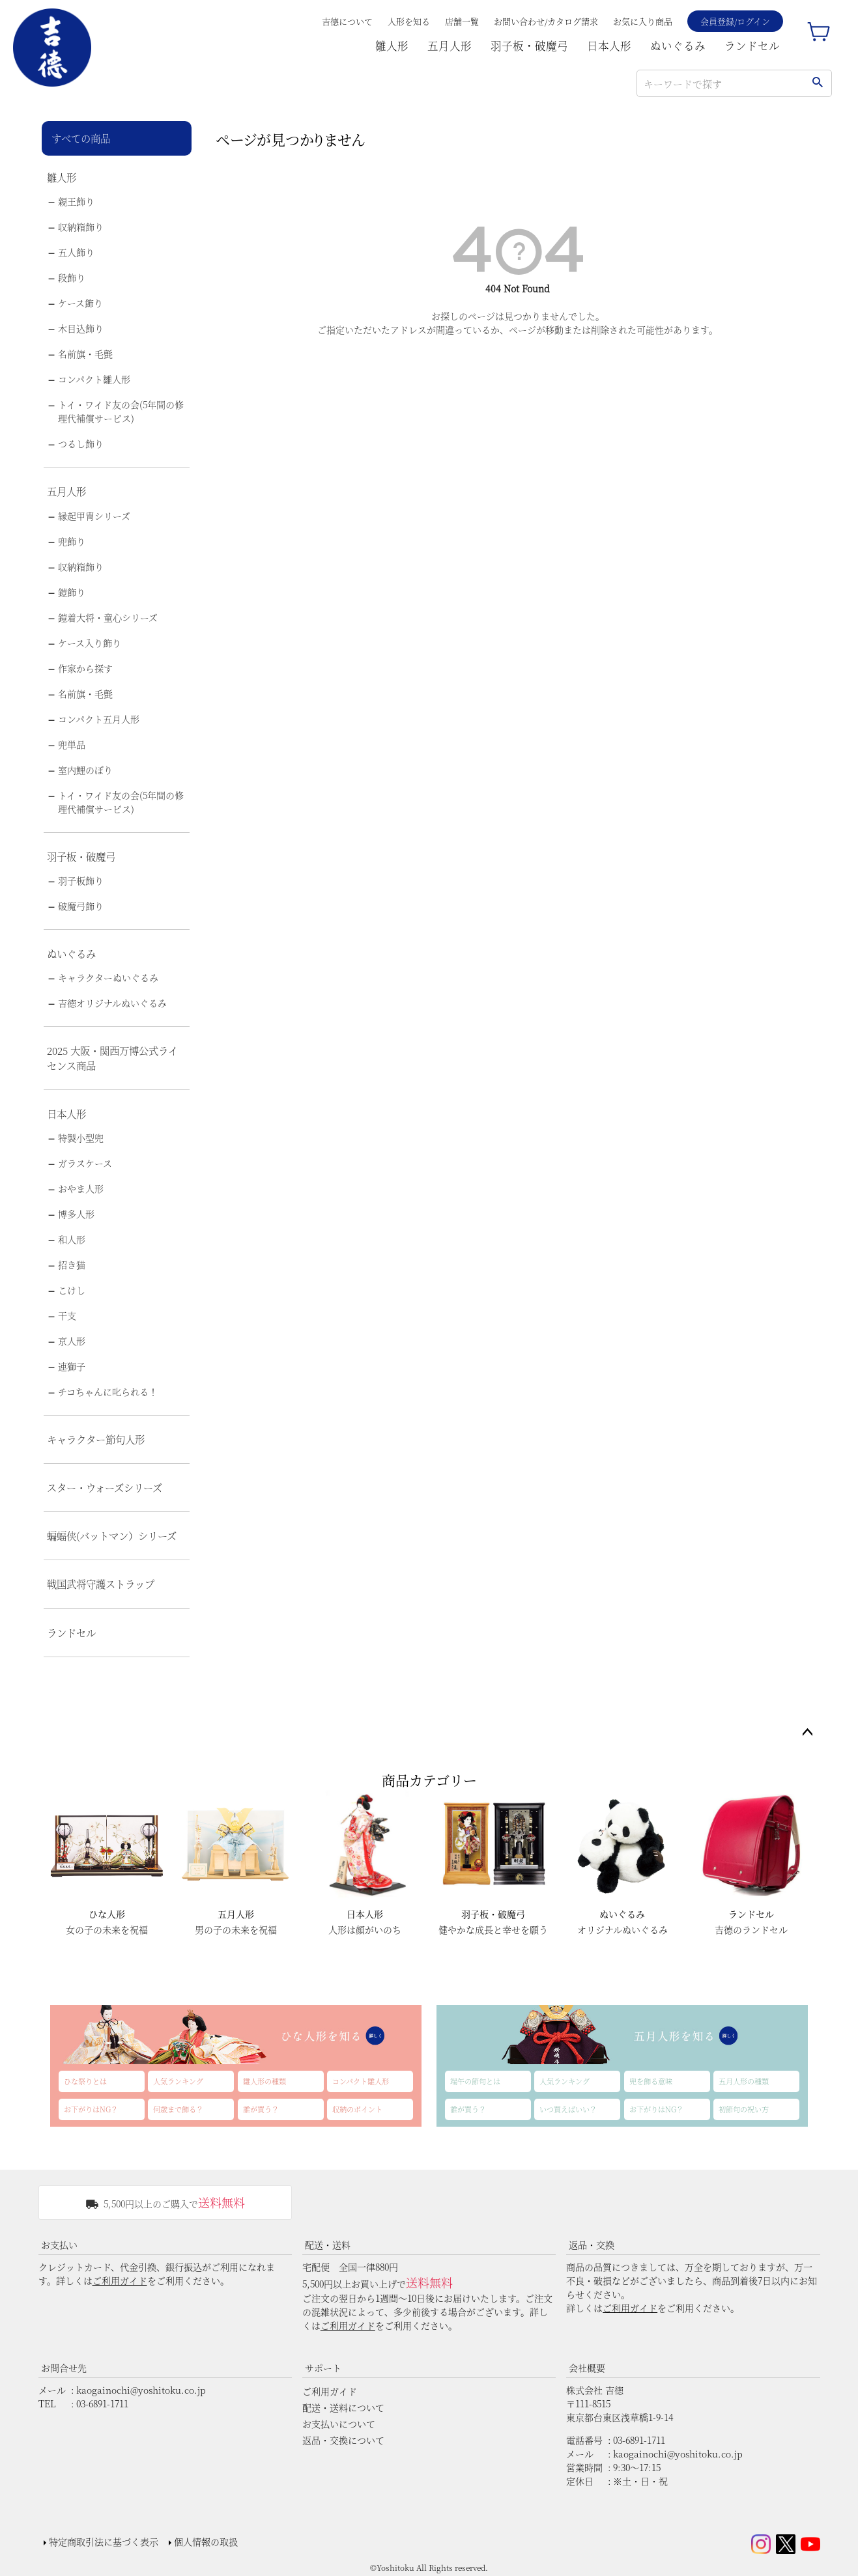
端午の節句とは (475, 2081)
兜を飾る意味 (650, 2081)
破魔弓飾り (81, 905)
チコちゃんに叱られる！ (108, 1391)
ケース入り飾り (89, 642)
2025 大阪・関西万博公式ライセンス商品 (112, 1057)
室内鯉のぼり (85, 769)
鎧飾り (71, 591)
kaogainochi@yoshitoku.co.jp (141, 2389)
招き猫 (71, 1264)
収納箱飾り (81, 226)
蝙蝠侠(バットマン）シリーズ (112, 1535)
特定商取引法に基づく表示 (103, 2541)
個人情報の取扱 (206, 2541)
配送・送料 (327, 2244)
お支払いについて (338, 2423)
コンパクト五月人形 (98, 718)
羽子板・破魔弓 (529, 45)
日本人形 (609, 45)
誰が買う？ (261, 2109)
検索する (817, 83)
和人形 (71, 1239)
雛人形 (391, 45)
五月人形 (449, 45)
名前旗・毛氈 (85, 353)
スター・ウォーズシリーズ (104, 1487)
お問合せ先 (64, 2367)
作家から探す (85, 668)
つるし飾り (81, 443)
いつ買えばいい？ (568, 2109)
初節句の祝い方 (744, 2109)
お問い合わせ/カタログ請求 (546, 21)
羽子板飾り (81, 880)
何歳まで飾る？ (178, 2109)
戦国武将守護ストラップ (100, 1583)
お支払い (59, 2244)
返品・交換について (343, 2439)
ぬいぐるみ (678, 45)
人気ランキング (178, 2081)
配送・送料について (343, 2407)
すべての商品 (80, 138)
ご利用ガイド (120, 2280)
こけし (71, 1289)
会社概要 (587, 2367)
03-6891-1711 (102, 2403)
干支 (67, 1315)
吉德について (347, 21)
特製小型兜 (81, 1137)
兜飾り (71, 541)
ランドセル (752, 45)
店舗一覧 (462, 21)
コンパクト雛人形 (94, 378)
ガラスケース (85, 1162)
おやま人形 (81, 1188)
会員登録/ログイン (735, 21)
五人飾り (76, 252)
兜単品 (71, 744)
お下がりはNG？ (91, 2109)
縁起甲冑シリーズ (94, 515)
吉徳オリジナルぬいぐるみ (112, 1002)
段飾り (71, 277)
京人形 (71, 1340)
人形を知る (409, 21)
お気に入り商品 (642, 21)
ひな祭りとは (85, 2081)
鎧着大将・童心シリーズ (108, 617)
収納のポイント (357, 2109)
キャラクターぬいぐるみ (108, 977)
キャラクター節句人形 (96, 1439)
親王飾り (76, 201)
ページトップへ (807, 1732)
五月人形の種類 (744, 2081)
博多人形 (76, 1213)
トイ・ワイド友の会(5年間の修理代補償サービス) (121, 411)
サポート (323, 2367)
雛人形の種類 (264, 2081)
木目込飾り (81, 328)
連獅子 (71, 1366)
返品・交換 (591, 2244)
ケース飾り (80, 302)
